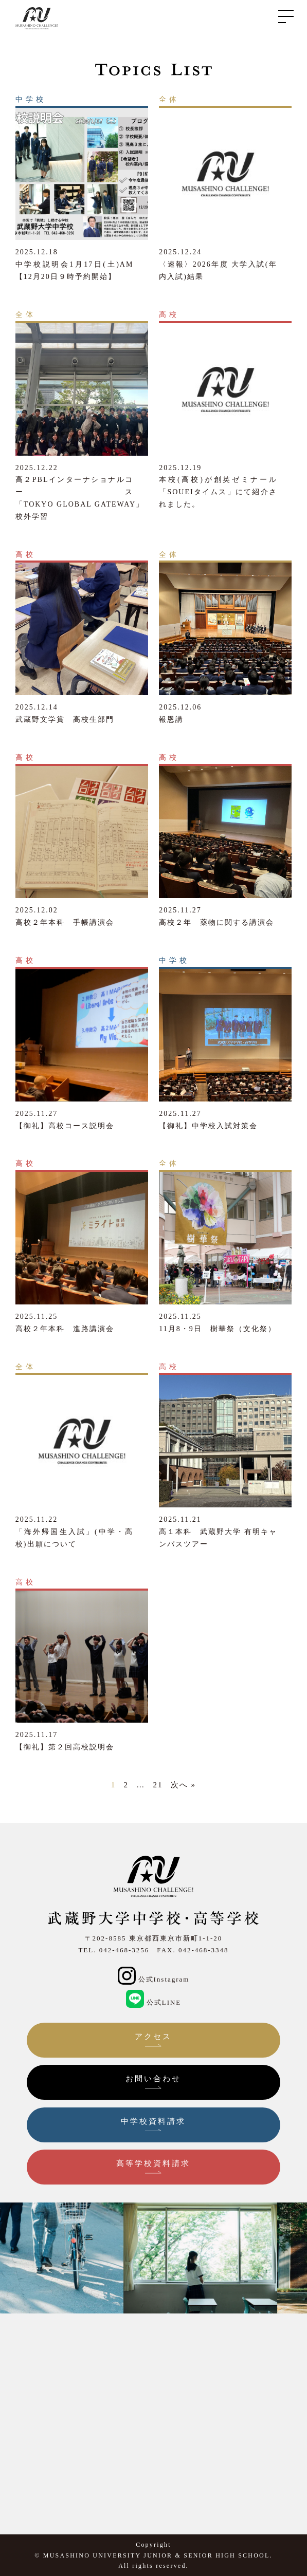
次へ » (183, 1785)
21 (158, 1785)
